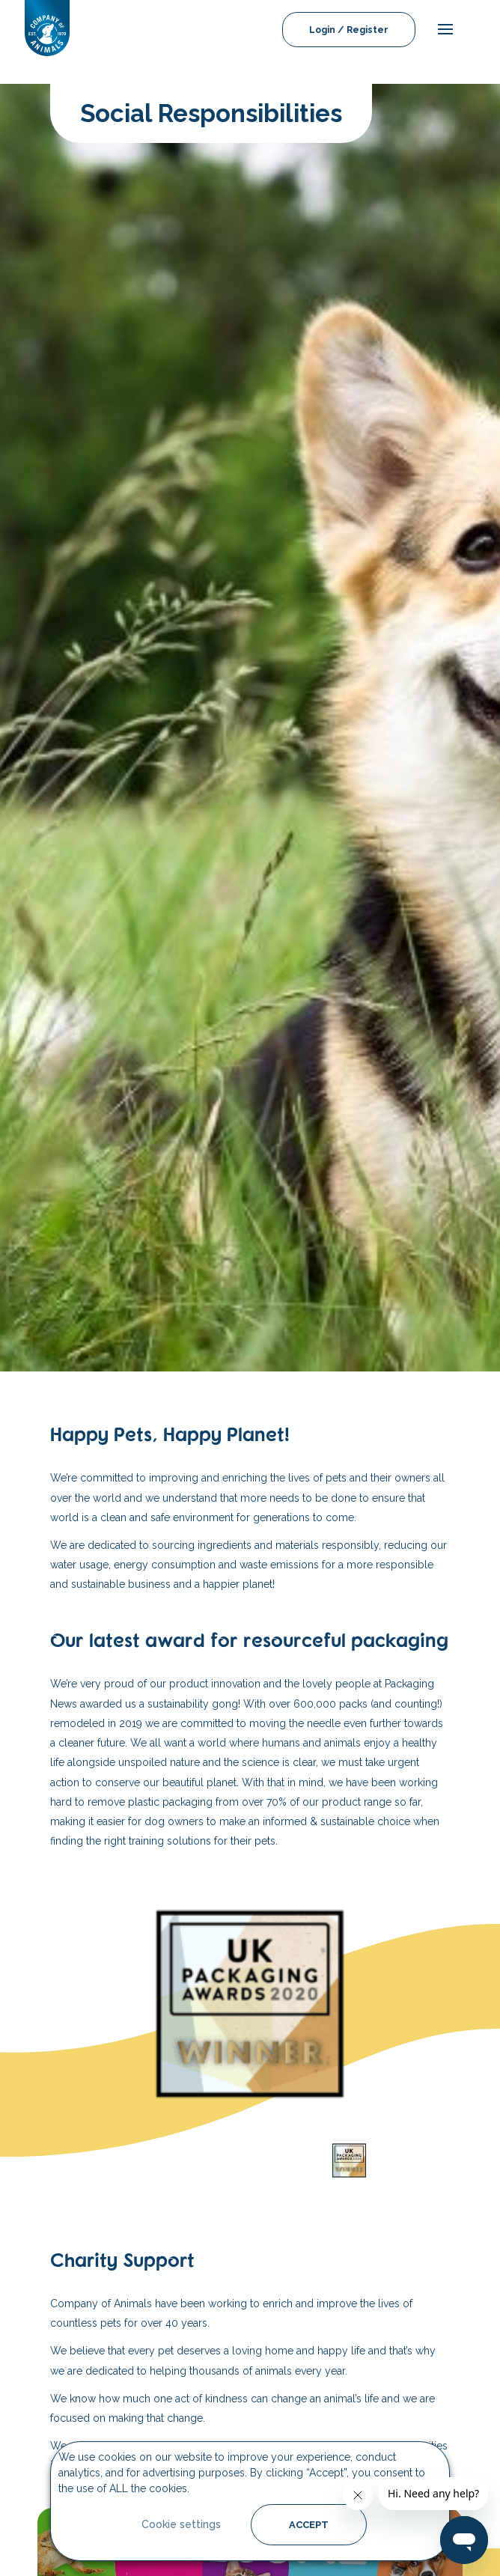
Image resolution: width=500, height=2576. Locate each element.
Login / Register (348, 29)
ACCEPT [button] (309, 2524)
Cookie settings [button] (181, 2524)
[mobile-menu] (441, 29)
